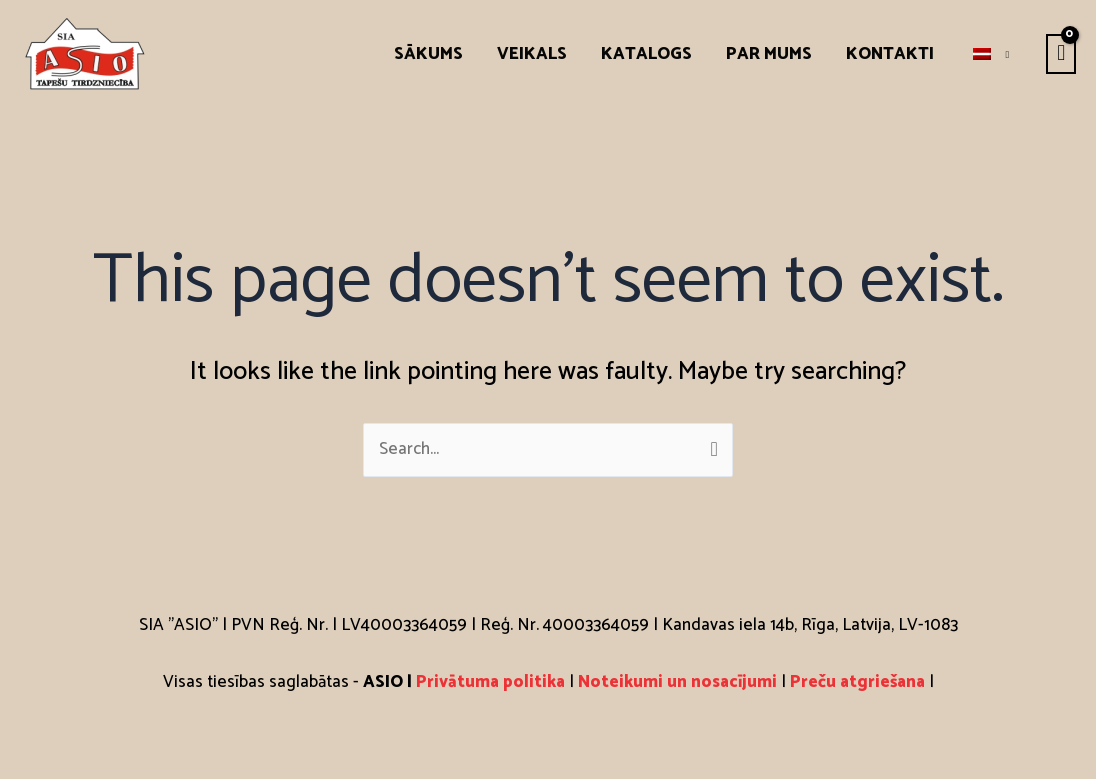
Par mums (769, 54)
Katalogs (646, 54)
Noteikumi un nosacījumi (677, 682)
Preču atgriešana (857, 682)
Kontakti (890, 54)
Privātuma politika (492, 682)
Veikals (532, 54)
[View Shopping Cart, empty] (1061, 54)
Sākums (428, 54)
